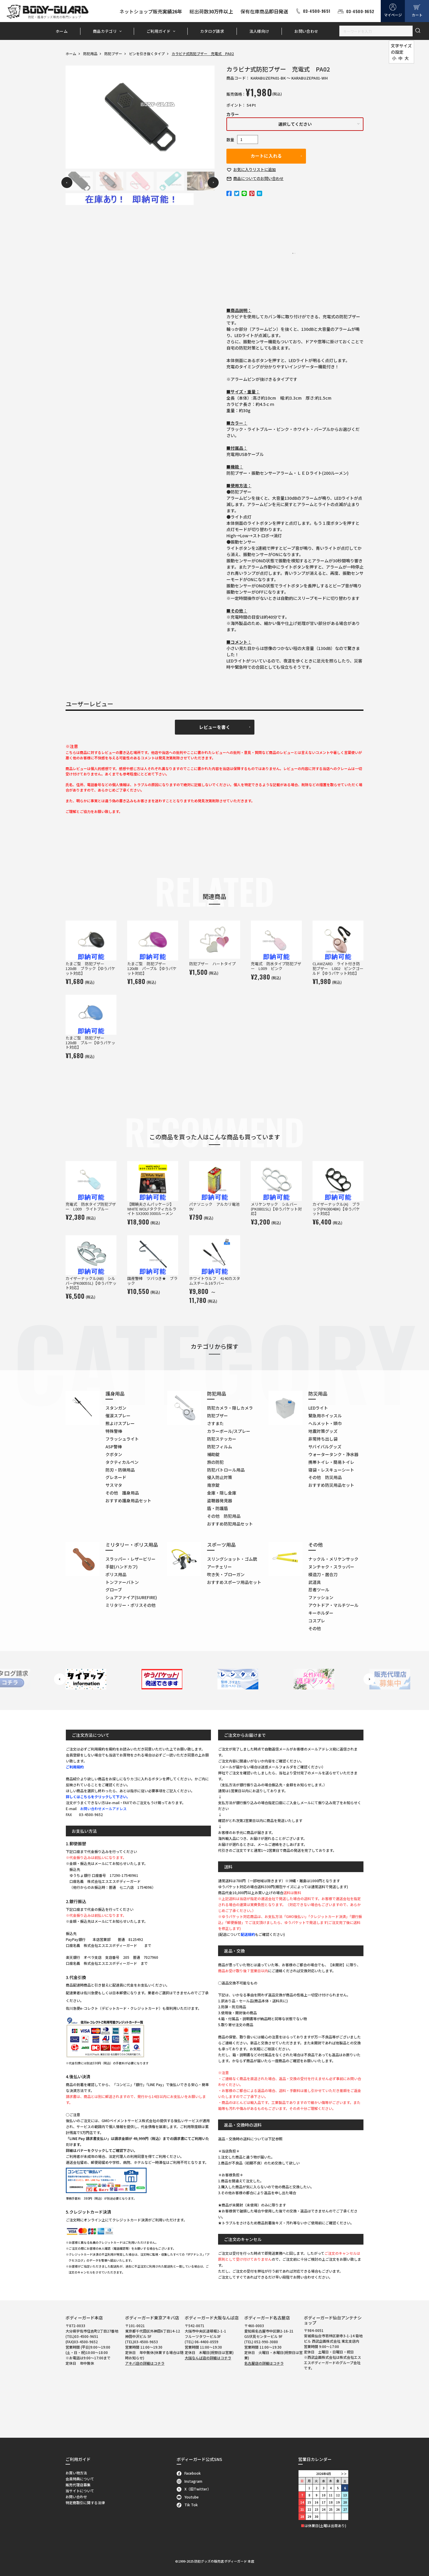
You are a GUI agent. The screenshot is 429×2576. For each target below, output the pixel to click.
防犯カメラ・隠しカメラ (230, 1408)
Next (213, 182)
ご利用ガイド (158, 31)
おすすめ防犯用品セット (230, 1524)
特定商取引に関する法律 (85, 2502)
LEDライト (318, 1408)
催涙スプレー (117, 1416)
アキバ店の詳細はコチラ (144, 2363)
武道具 (314, 1582)
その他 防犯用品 (223, 1516)
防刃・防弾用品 (120, 1470)
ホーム (62, 31)
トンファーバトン (122, 1582)
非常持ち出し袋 (323, 1439)
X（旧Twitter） (194, 2488)
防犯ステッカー (221, 1439)
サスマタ (113, 1485)
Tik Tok (187, 2504)
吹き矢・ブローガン (226, 1574)
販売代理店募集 (78, 2484)
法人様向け (259, 31)
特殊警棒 (113, 1431)
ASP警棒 (113, 1447)
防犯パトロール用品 (226, 1470)
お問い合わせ (306, 31)
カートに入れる (266, 156)
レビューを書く (214, 727)
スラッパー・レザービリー (130, 1559)
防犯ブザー (113, 53)
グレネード (115, 1477)
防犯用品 (90, 53)
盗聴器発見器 (219, 1500)
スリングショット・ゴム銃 (232, 1559)
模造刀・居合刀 (323, 1574)
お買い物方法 (76, 2472)
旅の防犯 (215, 1462)
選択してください (295, 124)
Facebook (189, 2473)
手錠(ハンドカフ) (121, 1567)
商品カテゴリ (105, 31)
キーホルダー (320, 1613)
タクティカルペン (122, 1462)
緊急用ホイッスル (325, 1416)
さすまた (215, 1423)
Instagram (190, 2481)
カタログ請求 (212, 31)
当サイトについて (80, 2490)
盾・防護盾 (217, 1508)
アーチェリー (219, 1567)
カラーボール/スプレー (228, 1431)
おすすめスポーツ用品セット (234, 1582)
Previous (66, 182)
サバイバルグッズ (324, 1447)
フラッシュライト (122, 1439)
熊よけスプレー (120, 1423)
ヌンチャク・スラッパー (331, 1567)
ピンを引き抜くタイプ (147, 53)
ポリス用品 (115, 1574)
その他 (314, 1628)
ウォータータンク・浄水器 (333, 1454)
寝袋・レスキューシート (331, 1470)
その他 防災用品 (325, 1477)
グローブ (113, 1590)
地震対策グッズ (323, 1431)
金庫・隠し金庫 (221, 1493)
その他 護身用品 (122, 1493)
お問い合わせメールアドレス (103, 1808)
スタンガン (115, 1408)
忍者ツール (318, 1590)
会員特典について (80, 2478)
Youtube (188, 2496)
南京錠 (213, 1485)
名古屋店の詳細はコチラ (264, 2363)
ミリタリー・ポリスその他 (130, 1605)
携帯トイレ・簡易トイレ (331, 1462)
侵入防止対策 (219, 1477)
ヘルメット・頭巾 (325, 1423)
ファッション (320, 1597)
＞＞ (344, 2473)
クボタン (113, 1454)
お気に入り (254, 169)
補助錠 (213, 1454)
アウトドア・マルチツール (333, 1605)
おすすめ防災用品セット (331, 1485)
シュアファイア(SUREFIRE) (131, 1597)
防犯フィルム (219, 1447)
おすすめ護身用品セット (128, 1500)
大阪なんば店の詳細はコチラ (208, 2357)
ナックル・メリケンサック (333, 1559)
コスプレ (316, 1621)
